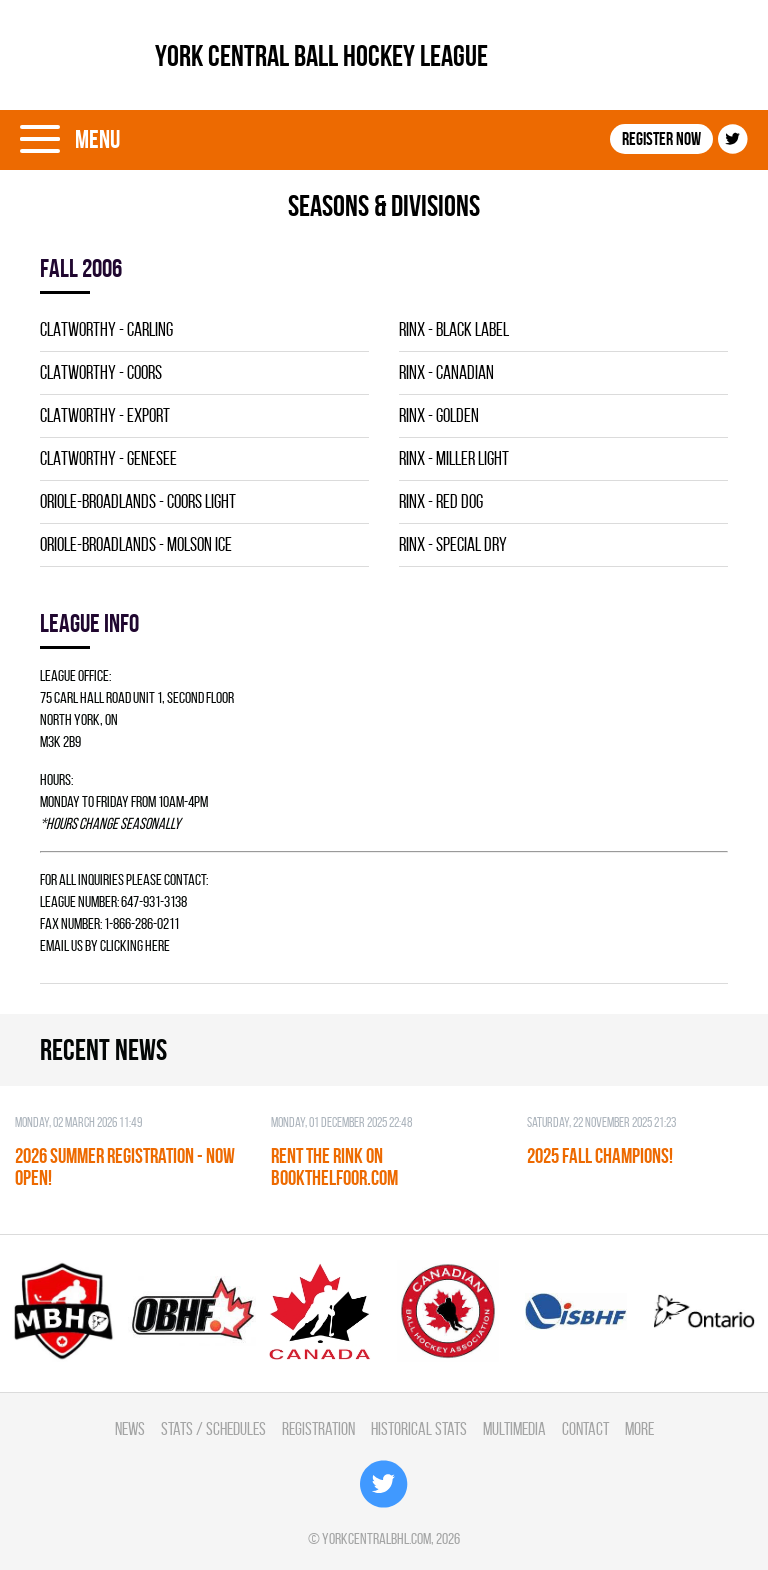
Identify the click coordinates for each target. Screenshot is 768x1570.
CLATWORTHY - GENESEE (108, 458)
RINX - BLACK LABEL (454, 329)
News (130, 1428)
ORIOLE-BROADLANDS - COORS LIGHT (138, 501)
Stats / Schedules (213, 1428)
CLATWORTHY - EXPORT (105, 415)
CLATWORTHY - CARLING (106, 329)
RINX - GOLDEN (439, 415)
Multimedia (514, 1428)
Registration (318, 1428)
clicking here (135, 945)
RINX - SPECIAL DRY (453, 544)
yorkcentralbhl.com (376, 1538)
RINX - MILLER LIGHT (454, 458)
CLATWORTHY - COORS (101, 372)
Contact (585, 1428)
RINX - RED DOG (441, 501)
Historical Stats (419, 1428)
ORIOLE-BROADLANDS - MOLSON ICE (136, 544)
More (639, 1428)
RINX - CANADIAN (446, 372)
